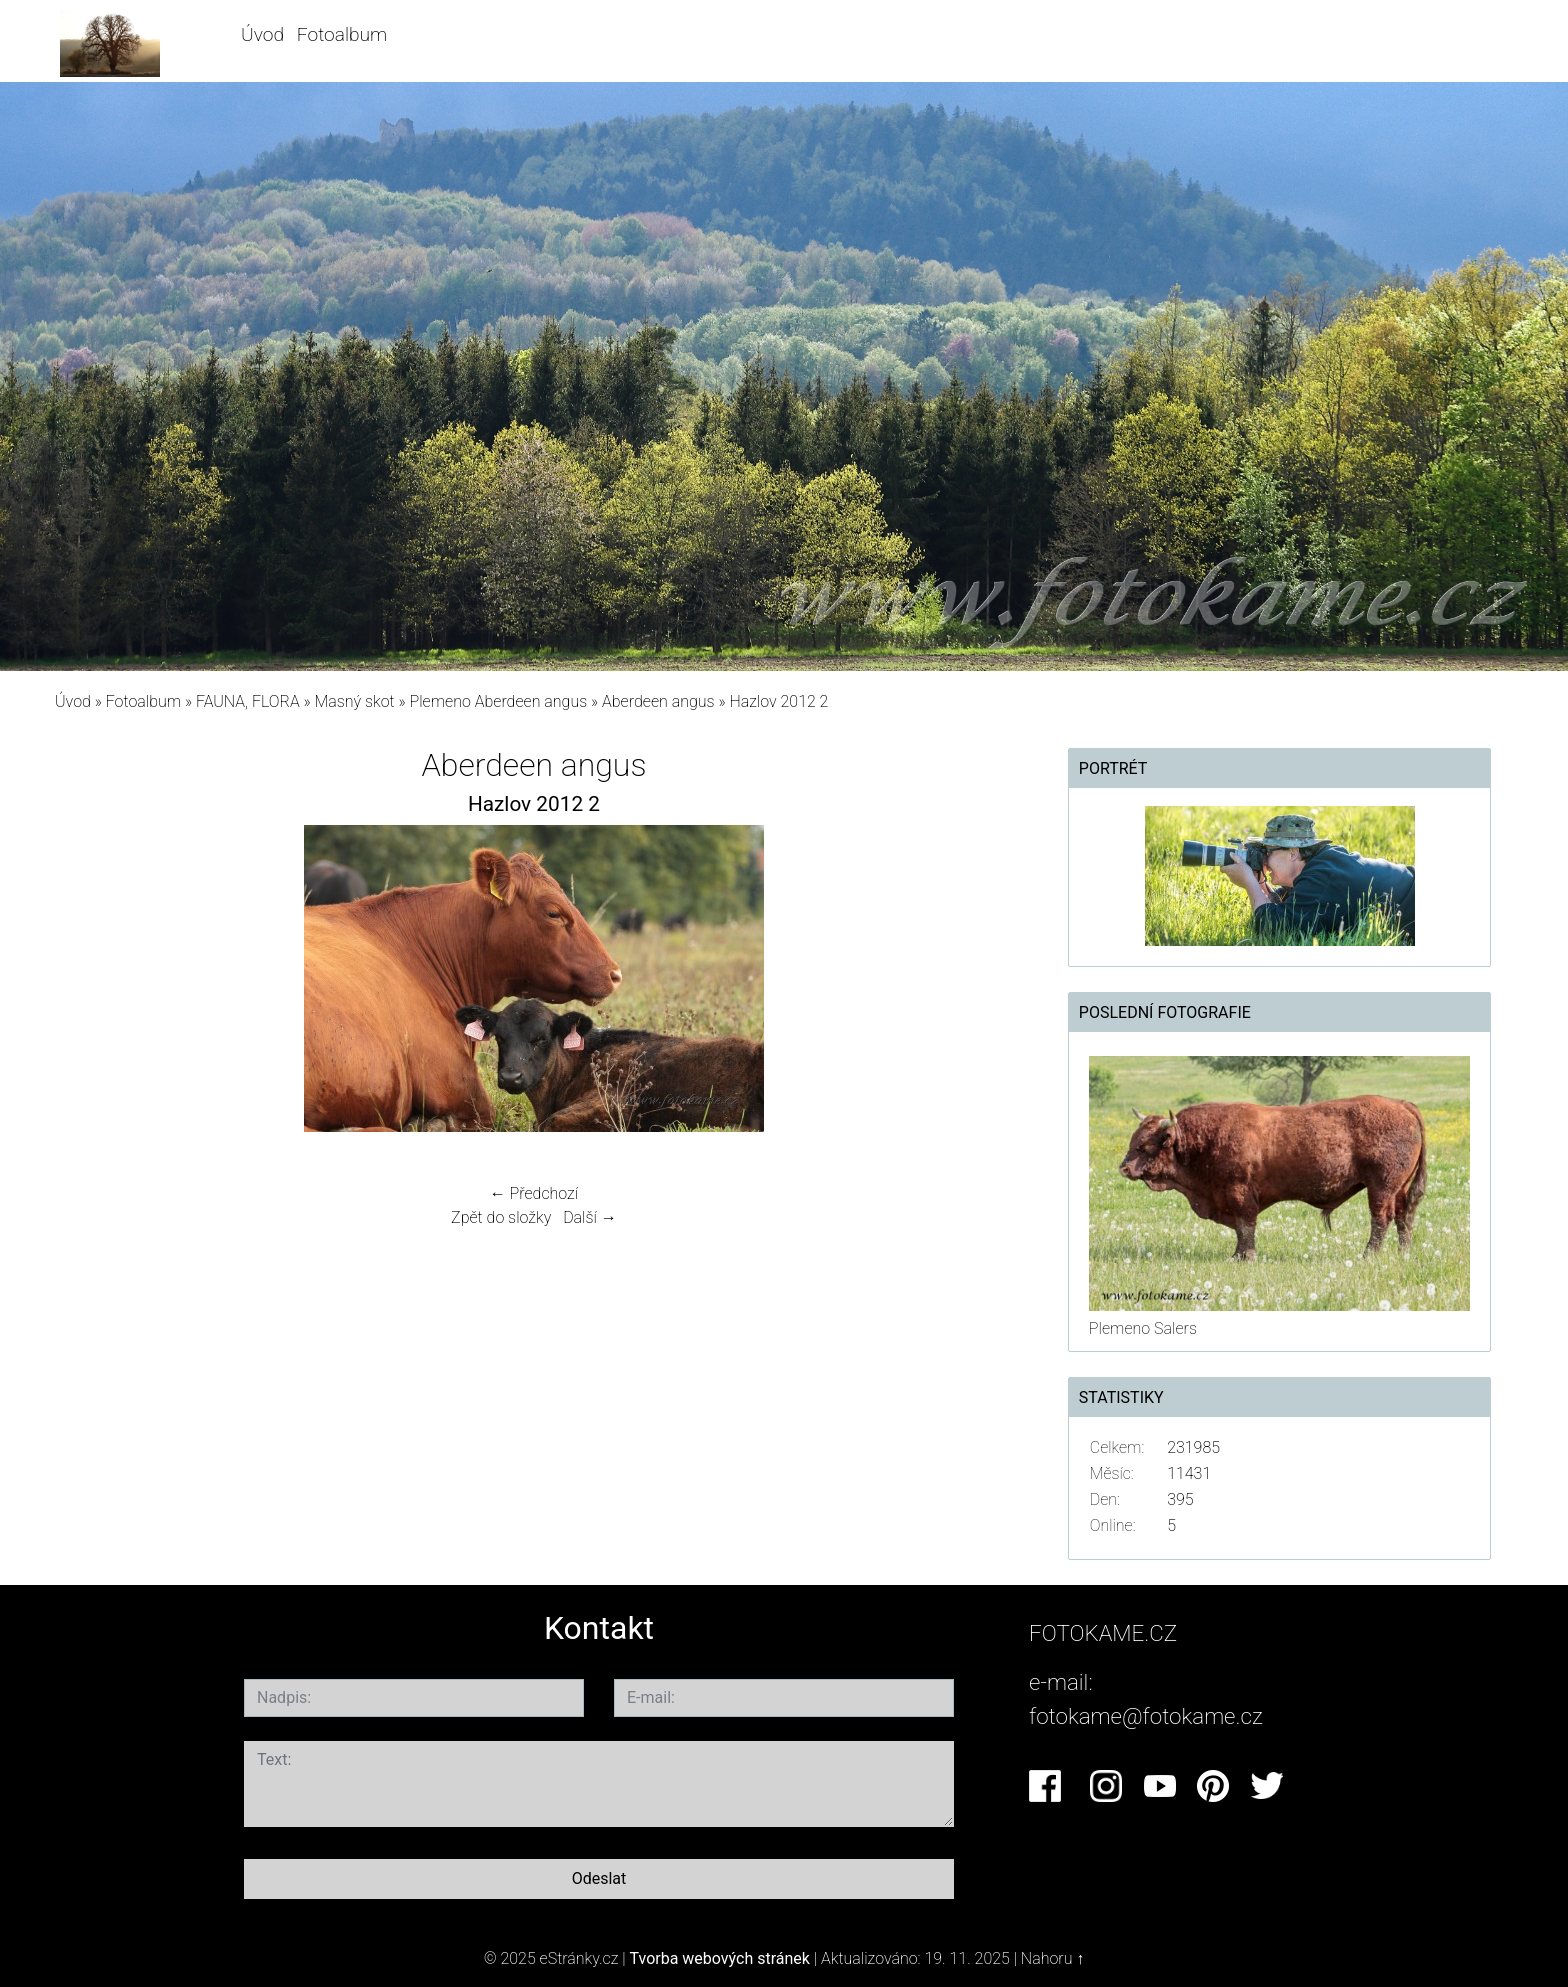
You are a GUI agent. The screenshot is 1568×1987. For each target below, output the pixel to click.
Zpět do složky (501, 1217)
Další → (590, 1217)
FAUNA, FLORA (248, 701)
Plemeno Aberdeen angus (499, 701)
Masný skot (354, 701)
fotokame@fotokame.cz (1146, 1716)
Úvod (262, 34)
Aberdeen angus (658, 701)
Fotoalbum (342, 34)
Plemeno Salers (1143, 1328)
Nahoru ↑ (1052, 1958)
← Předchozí (534, 1193)
